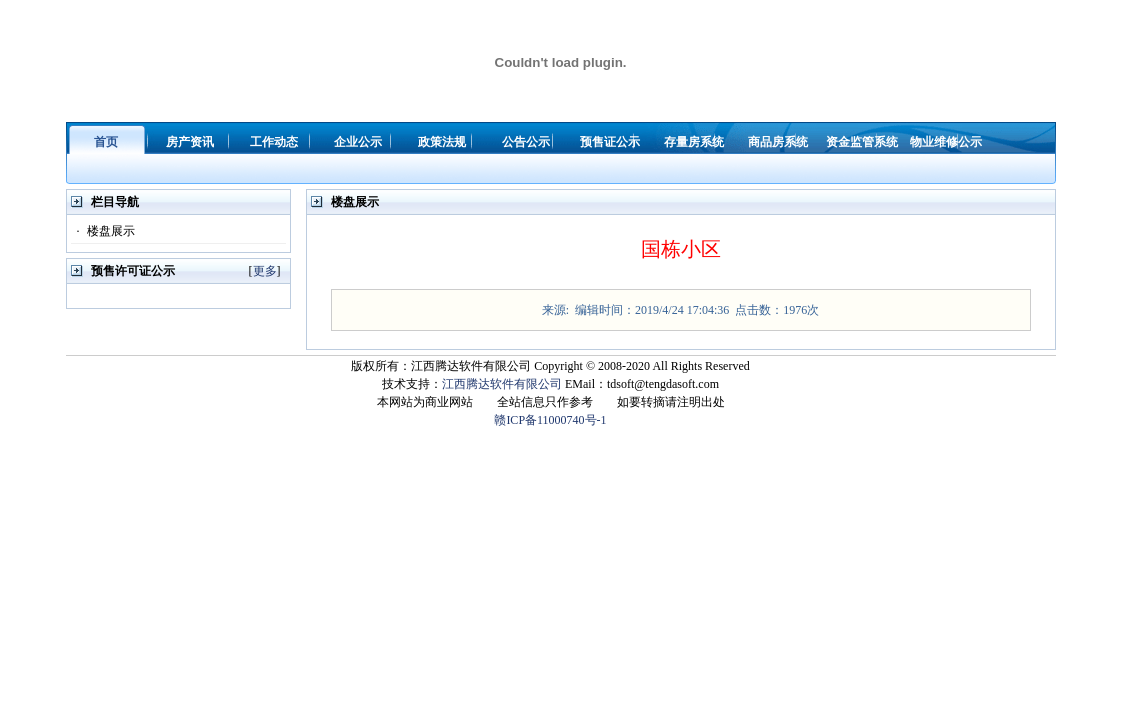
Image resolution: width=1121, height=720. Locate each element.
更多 (265, 271)
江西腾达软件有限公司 (502, 384)
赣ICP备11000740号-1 (550, 420)
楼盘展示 (103, 231)
